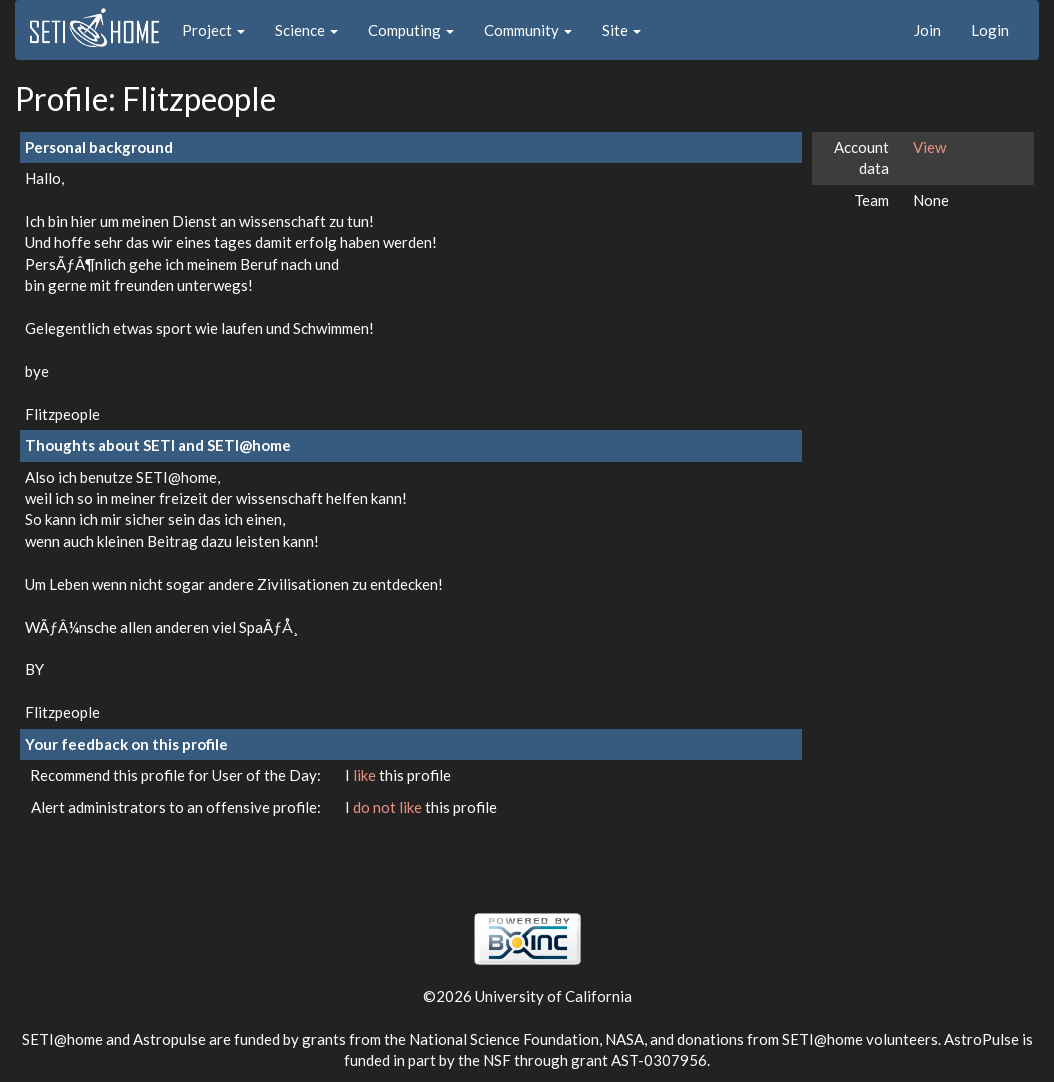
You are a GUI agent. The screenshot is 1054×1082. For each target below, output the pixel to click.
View (929, 147)
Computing (411, 30)
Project (213, 30)
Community (528, 30)
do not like (389, 807)
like (366, 775)
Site (621, 30)
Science (306, 30)
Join (927, 30)
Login (990, 30)
